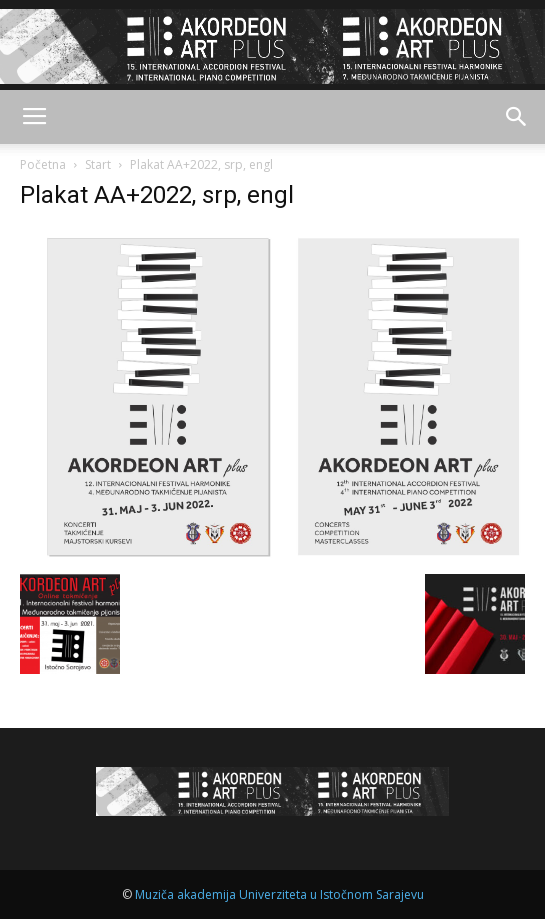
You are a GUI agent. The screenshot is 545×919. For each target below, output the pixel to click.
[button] (517, 117)
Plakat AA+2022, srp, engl (157, 195)
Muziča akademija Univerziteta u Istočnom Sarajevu (279, 894)
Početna (43, 164)
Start (98, 164)
